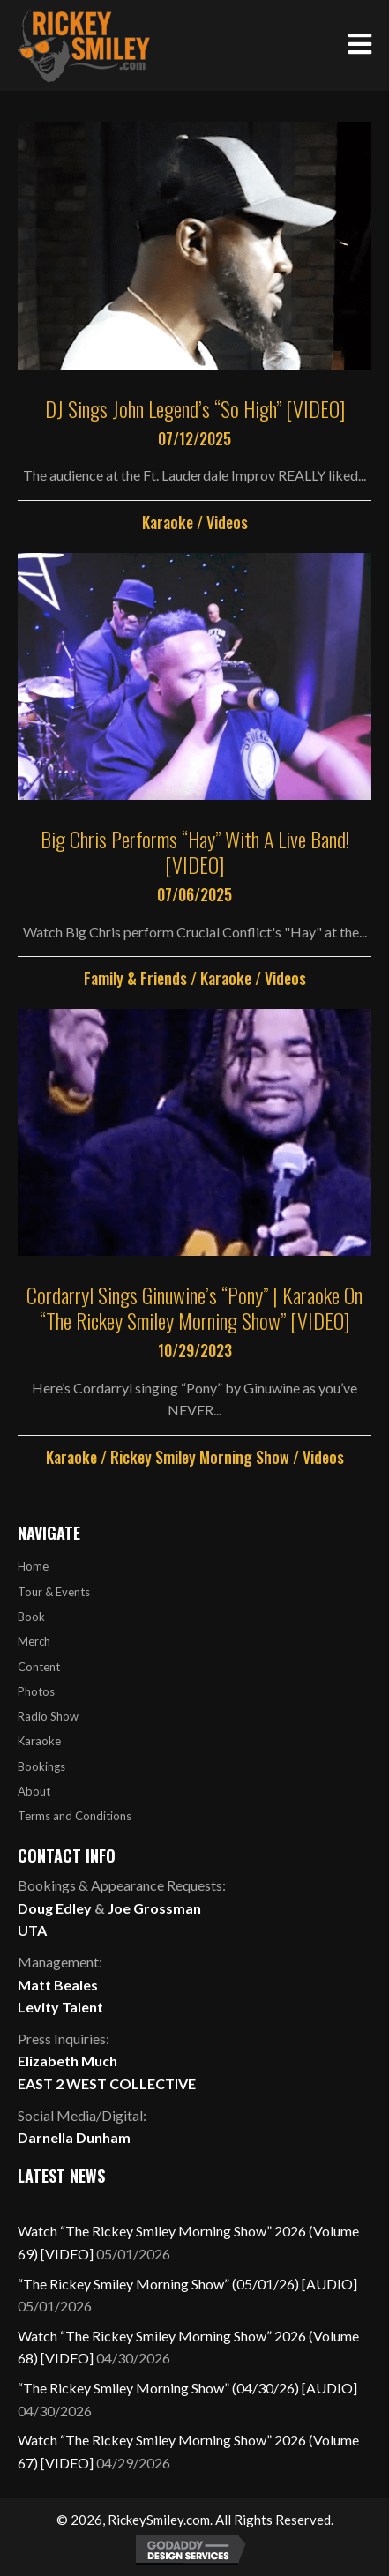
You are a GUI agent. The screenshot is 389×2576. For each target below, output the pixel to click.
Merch (34, 1641)
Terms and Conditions (74, 1816)
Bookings (41, 1766)
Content (39, 1667)
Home (33, 1566)
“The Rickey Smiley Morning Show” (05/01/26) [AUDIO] (187, 2283)
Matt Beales (58, 1984)
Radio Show (48, 1716)
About (34, 1791)
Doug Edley (55, 1908)
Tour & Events (54, 1592)
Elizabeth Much (67, 2060)
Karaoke (167, 522)
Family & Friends (135, 978)
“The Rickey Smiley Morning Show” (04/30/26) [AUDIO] (187, 2387)
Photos (36, 1691)
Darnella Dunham (74, 2137)
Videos (227, 522)
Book (31, 1616)
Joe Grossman (154, 1908)
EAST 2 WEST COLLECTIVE (107, 2083)
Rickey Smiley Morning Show (199, 1456)
